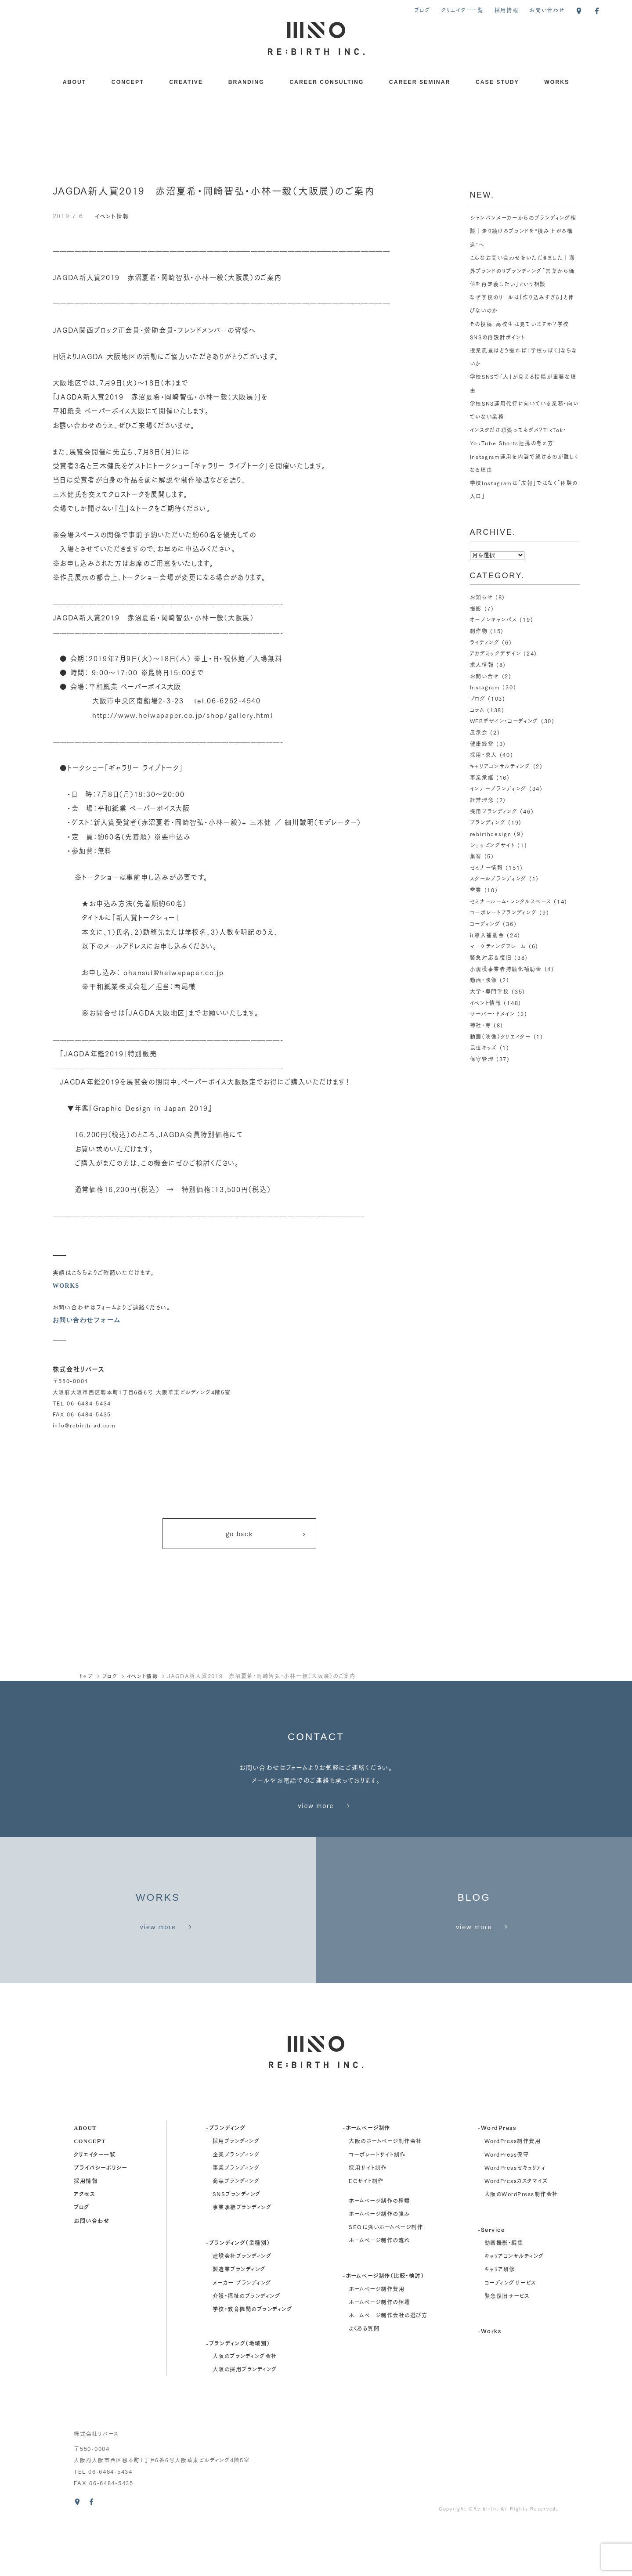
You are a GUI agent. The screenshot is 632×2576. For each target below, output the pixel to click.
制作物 (479, 631)
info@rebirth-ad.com (84, 1424)
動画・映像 (484, 980)
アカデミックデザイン (495, 653)
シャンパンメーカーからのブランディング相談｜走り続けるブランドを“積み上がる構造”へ (523, 230)
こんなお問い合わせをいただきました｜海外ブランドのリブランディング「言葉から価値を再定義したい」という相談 (523, 270)
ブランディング (488, 822)
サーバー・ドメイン (493, 1013)
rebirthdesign (491, 833)
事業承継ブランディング (242, 2257)
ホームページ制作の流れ (379, 2290)
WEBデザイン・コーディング (504, 721)
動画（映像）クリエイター (500, 1036)
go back (266, 1535)
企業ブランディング (236, 2204)
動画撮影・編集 (503, 2292)
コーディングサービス (510, 2332)
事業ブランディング (236, 2217)
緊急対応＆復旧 (491, 957)
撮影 (476, 608)
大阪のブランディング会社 (245, 2406)
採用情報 (507, 10)
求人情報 (482, 664)
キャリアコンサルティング (500, 766)
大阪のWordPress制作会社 (521, 2244)
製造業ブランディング (239, 2319)
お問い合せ (485, 676)
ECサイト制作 (366, 2231)
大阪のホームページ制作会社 (385, 2191)
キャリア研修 (499, 2319)
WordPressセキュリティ (514, 2217)
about (85, 2177)
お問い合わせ (546, 10)
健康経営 (482, 743)
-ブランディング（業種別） (238, 2292)
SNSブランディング (237, 2244)
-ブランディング (226, 2177)
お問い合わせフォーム (87, 1319)
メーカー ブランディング (242, 2332)
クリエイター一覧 (462, 10)
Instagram (485, 687)
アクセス (84, 2244)
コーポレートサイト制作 (377, 2204)
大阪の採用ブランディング (245, 2419)
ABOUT (75, 82)
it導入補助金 (487, 935)
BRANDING (246, 82)
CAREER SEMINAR (420, 82)
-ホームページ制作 (366, 2177)
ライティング (485, 642)
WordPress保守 (506, 2204)
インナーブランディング (498, 788)
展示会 (479, 732)
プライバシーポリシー (100, 2217)
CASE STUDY (497, 82)
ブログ (422, 10)
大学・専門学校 (489, 991)
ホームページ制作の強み (379, 2263)
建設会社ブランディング (242, 2306)
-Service (491, 2279)
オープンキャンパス (494, 619)
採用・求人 (484, 754)
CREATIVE (186, 82)
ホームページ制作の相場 (379, 2352)
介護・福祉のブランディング (246, 2346)
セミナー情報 (486, 867)
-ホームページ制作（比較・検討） (383, 2325)
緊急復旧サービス (507, 2346)
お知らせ (481, 597)
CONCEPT (128, 82)
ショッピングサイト (493, 845)
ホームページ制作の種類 (379, 2250)
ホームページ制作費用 (376, 2339)
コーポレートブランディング (503, 912)
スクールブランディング (498, 878)
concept (90, 2191)
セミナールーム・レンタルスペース (511, 901)
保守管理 (482, 1059)
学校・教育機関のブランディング (252, 2359)
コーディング (485, 923)
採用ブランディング (494, 811)
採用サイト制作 (367, 2217)
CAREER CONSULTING (326, 82)
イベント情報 (112, 215)
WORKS (556, 82)
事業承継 (482, 777)
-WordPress (497, 2177)
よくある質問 (364, 2378)
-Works (489, 2381)
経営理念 (482, 800)
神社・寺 (480, 1025)
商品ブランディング (236, 2231)
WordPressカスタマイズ (516, 2231)
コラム (477, 710)
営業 (476, 890)
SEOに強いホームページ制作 (386, 2277)
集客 (476, 856)
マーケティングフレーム (498, 946)
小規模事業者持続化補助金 (506, 969)
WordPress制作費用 (512, 2191)
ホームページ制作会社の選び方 (388, 2365)
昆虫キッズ (484, 1047)
